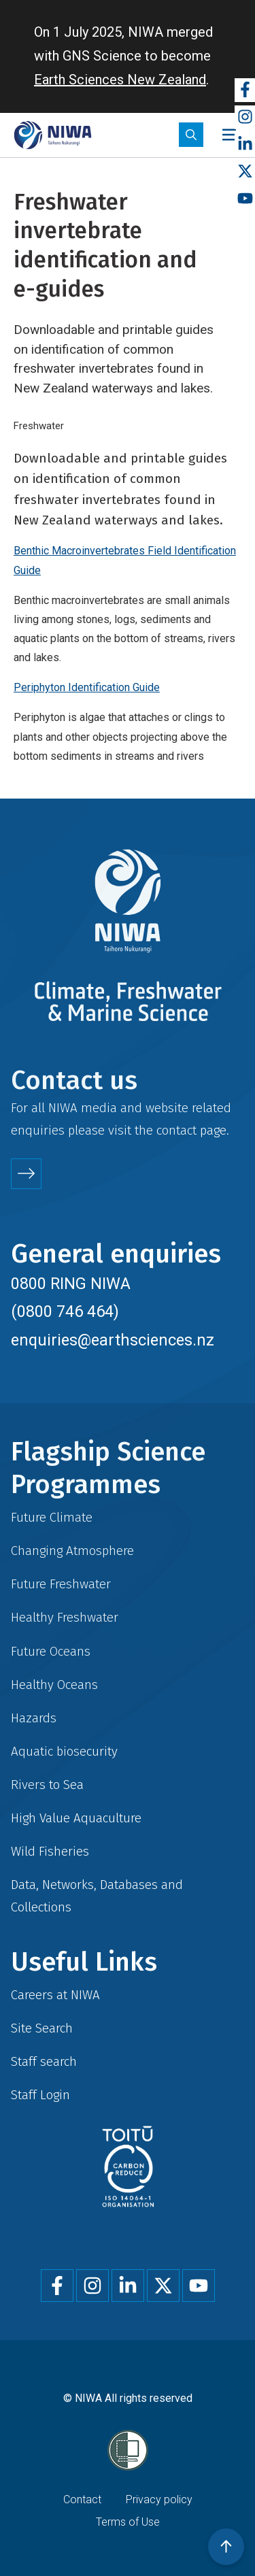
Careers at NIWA (55, 1995)
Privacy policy (159, 2499)
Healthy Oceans (54, 1684)
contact (176, 1130)
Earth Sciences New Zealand (120, 79)
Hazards (33, 1718)
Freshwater (39, 426)
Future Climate (51, 1517)
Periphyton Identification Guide (87, 687)
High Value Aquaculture (76, 1818)
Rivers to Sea (47, 1784)
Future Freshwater (61, 1584)
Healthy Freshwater (64, 1617)
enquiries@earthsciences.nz (112, 1340)
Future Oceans (50, 1651)
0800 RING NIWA (71, 1283)
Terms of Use (128, 2521)
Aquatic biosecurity (64, 1751)
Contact (82, 2499)
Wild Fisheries (50, 1851)
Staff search (44, 2061)
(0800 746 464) (65, 1311)
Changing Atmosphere (72, 1550)
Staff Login (40, 2095)
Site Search (42, 2028)
